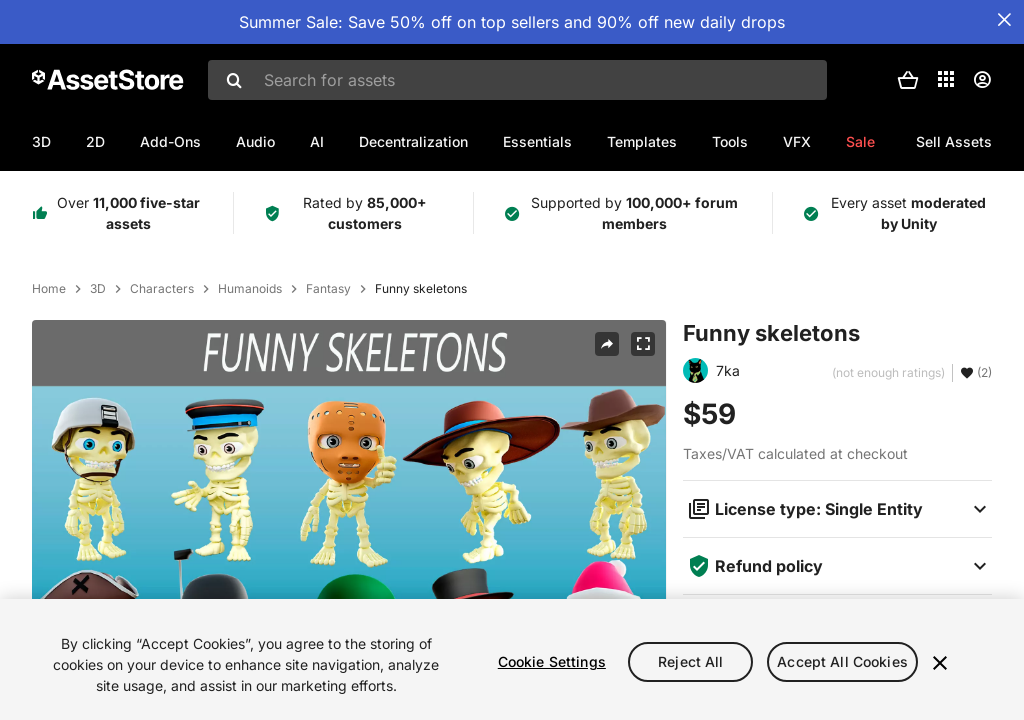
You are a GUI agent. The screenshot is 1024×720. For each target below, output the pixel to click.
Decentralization (413, 141)
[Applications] (946, 79)
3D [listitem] (98, 289)
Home (49, 289)
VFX (797, 141)
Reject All (690, 661)
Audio (255, 141)
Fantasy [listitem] (328, 289)
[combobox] (517, 80)
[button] (908, 80)
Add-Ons (170, 141)
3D (41, 141)
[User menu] (982, 80)
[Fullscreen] (643, 344)
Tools (730, 141)
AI (317, 141)
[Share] (607, 344)
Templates (642, 141)
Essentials (537, 141)
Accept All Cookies (842, 661)
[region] (512, 659)
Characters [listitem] (162, 289)
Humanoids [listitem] (250, 289)
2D (95, 141)
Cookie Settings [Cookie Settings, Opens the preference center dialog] (552, 661)
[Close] (940, 663)
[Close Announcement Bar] (1004, 20)
